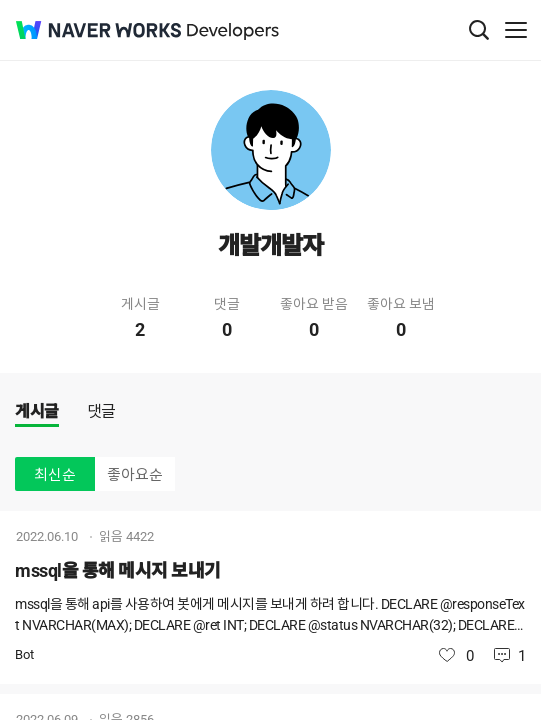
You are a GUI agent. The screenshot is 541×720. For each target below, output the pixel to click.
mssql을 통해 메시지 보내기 (118, 570)
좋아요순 (135, 475)
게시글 (37, 411)
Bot (24, 654)
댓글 (101, 411)
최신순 (55, 475)
